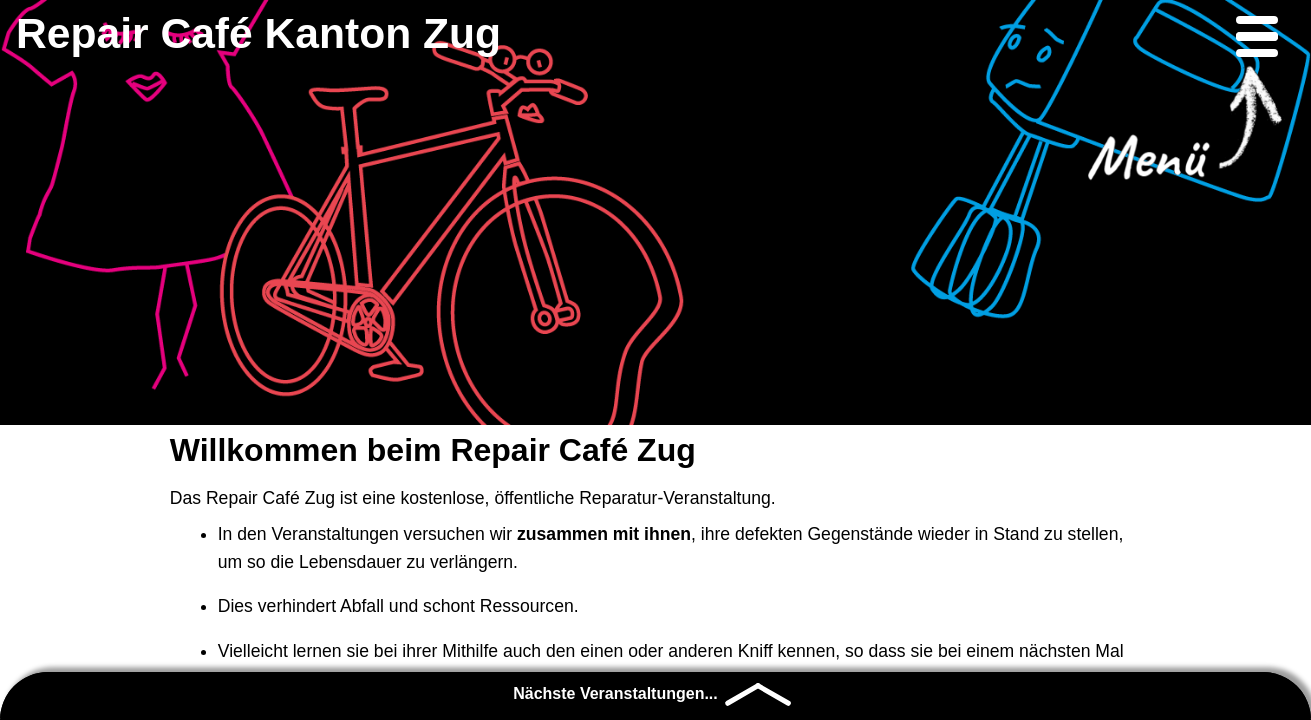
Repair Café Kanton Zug (258, 33)
